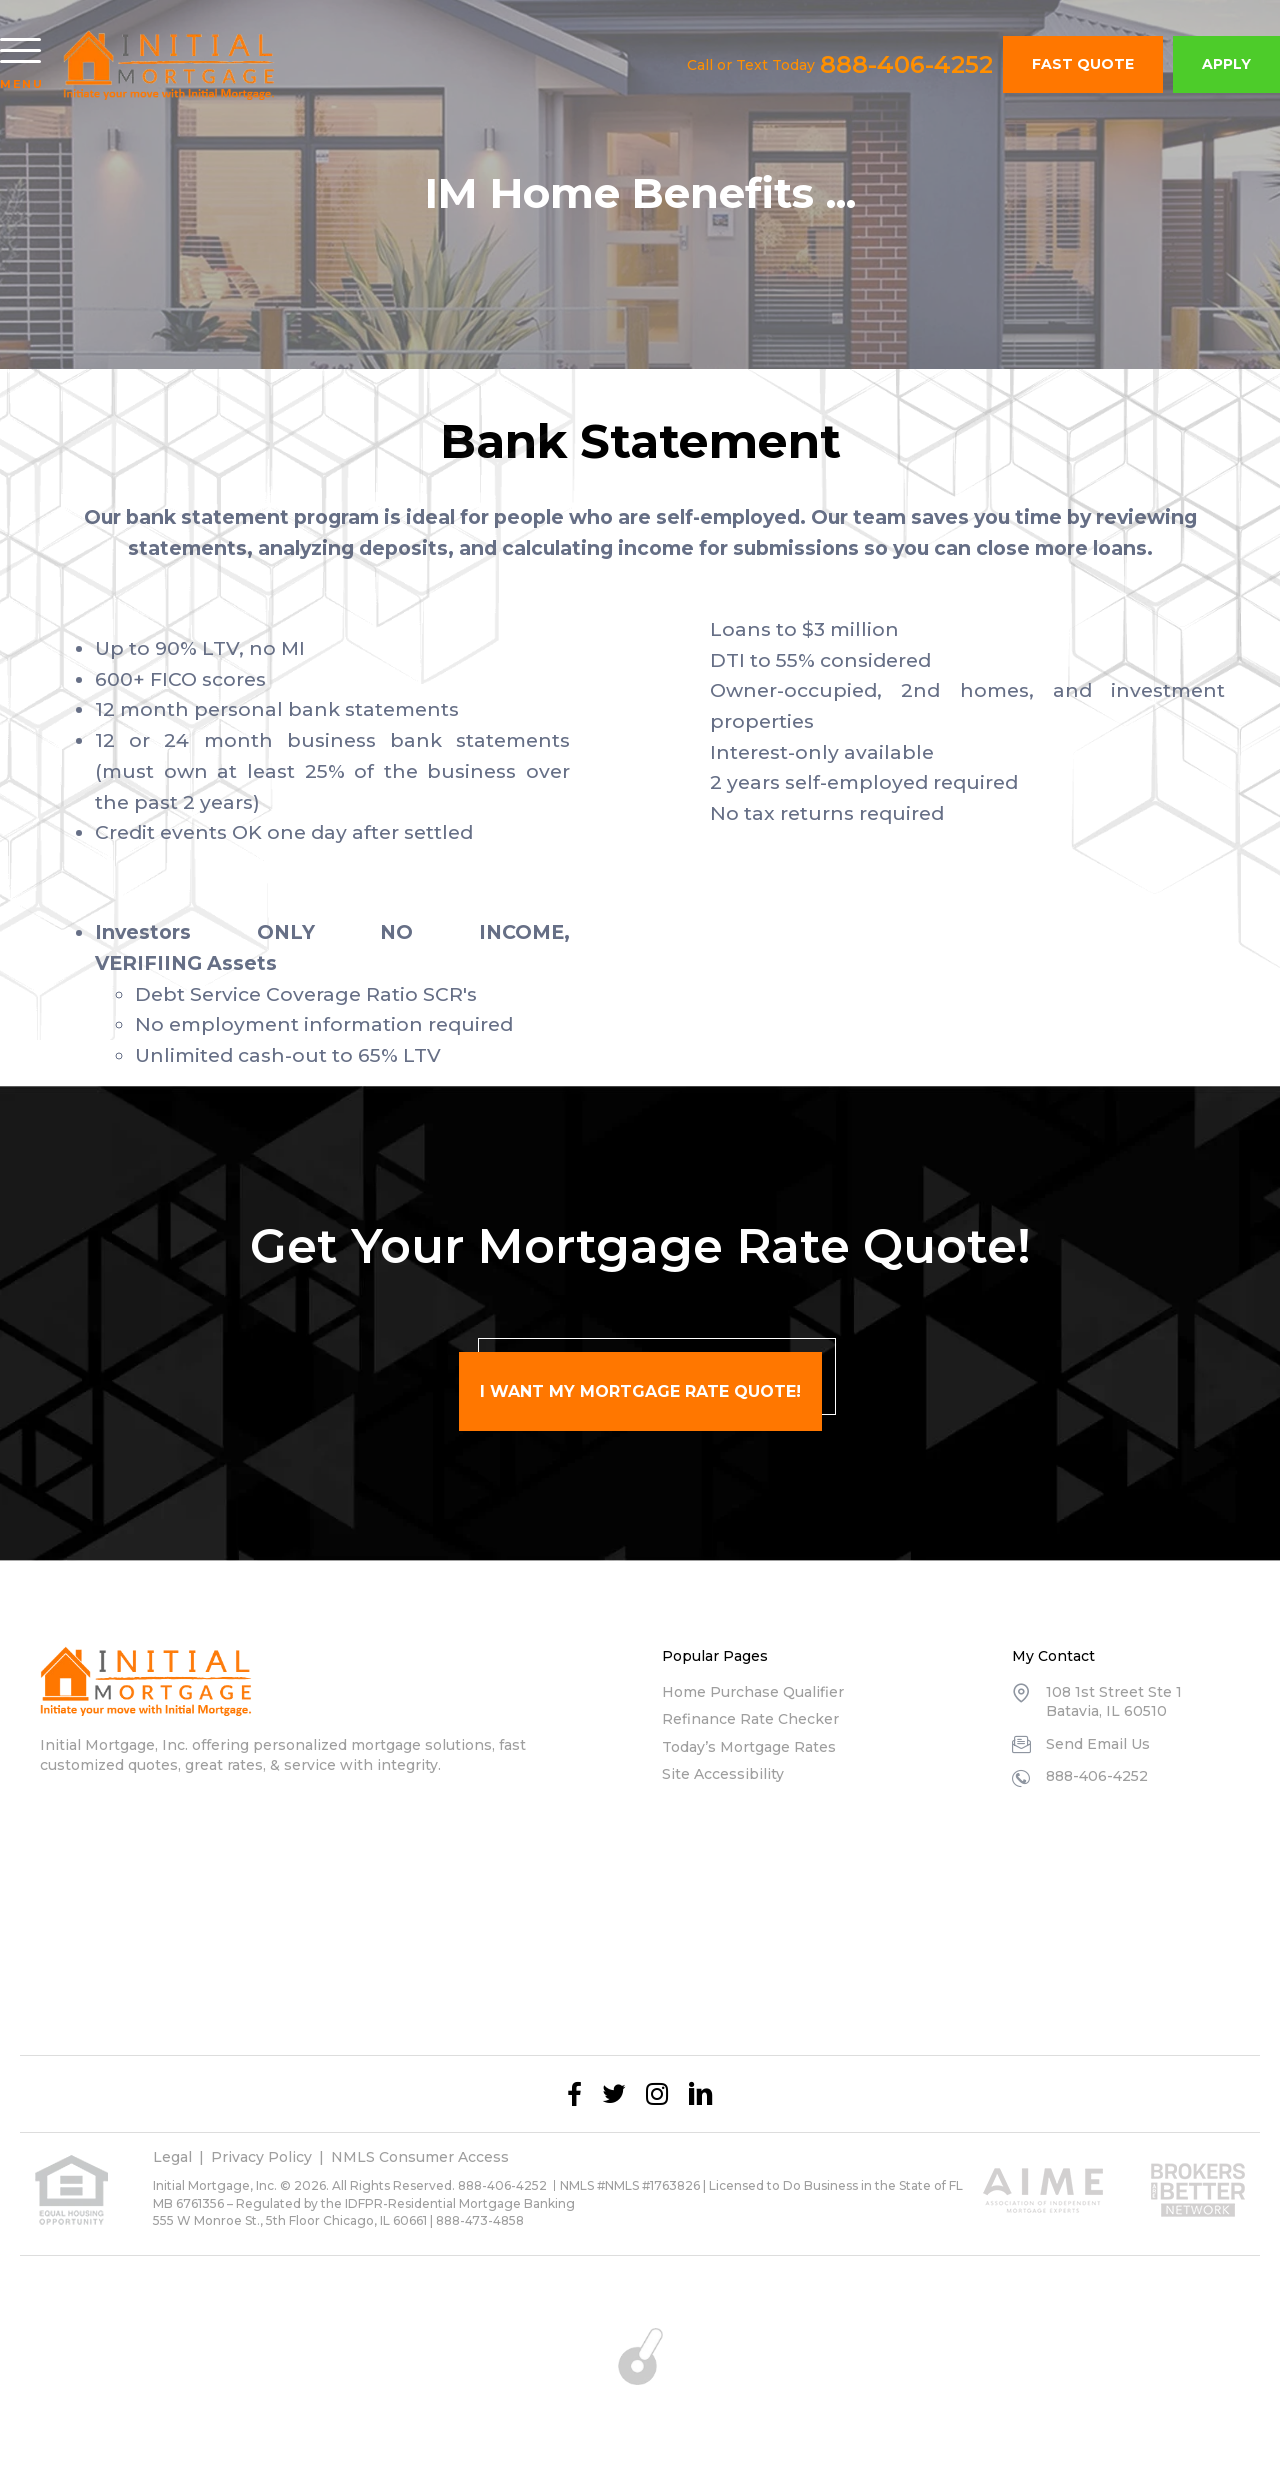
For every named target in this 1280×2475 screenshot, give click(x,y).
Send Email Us (1098, 1744)
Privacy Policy (261, 2157)
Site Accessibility (723, 1774)
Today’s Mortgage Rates (749, 1747)
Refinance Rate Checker (750, 1719)
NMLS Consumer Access (420, 2157)
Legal (172, 2157)
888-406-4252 (906, 65)
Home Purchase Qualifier (753, 1692)
